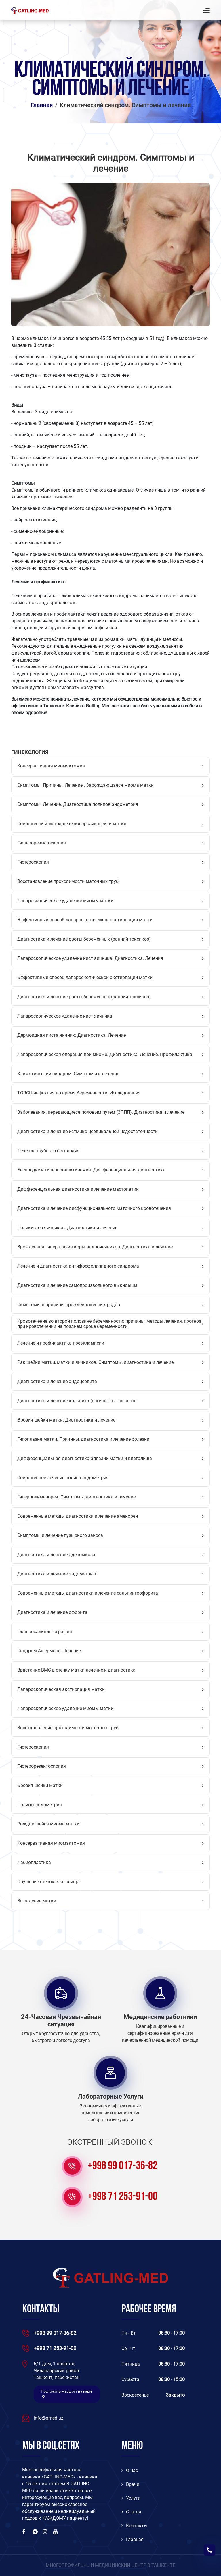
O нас (129, 2470)
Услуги (130, 2498)
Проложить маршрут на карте (66, 2394)
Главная (42, 105)
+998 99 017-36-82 (122, 2166)
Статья (131, 2512)
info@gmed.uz (48, 2418)
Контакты (134, 2525)
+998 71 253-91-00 (122, 2197)
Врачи (130, 2484)
